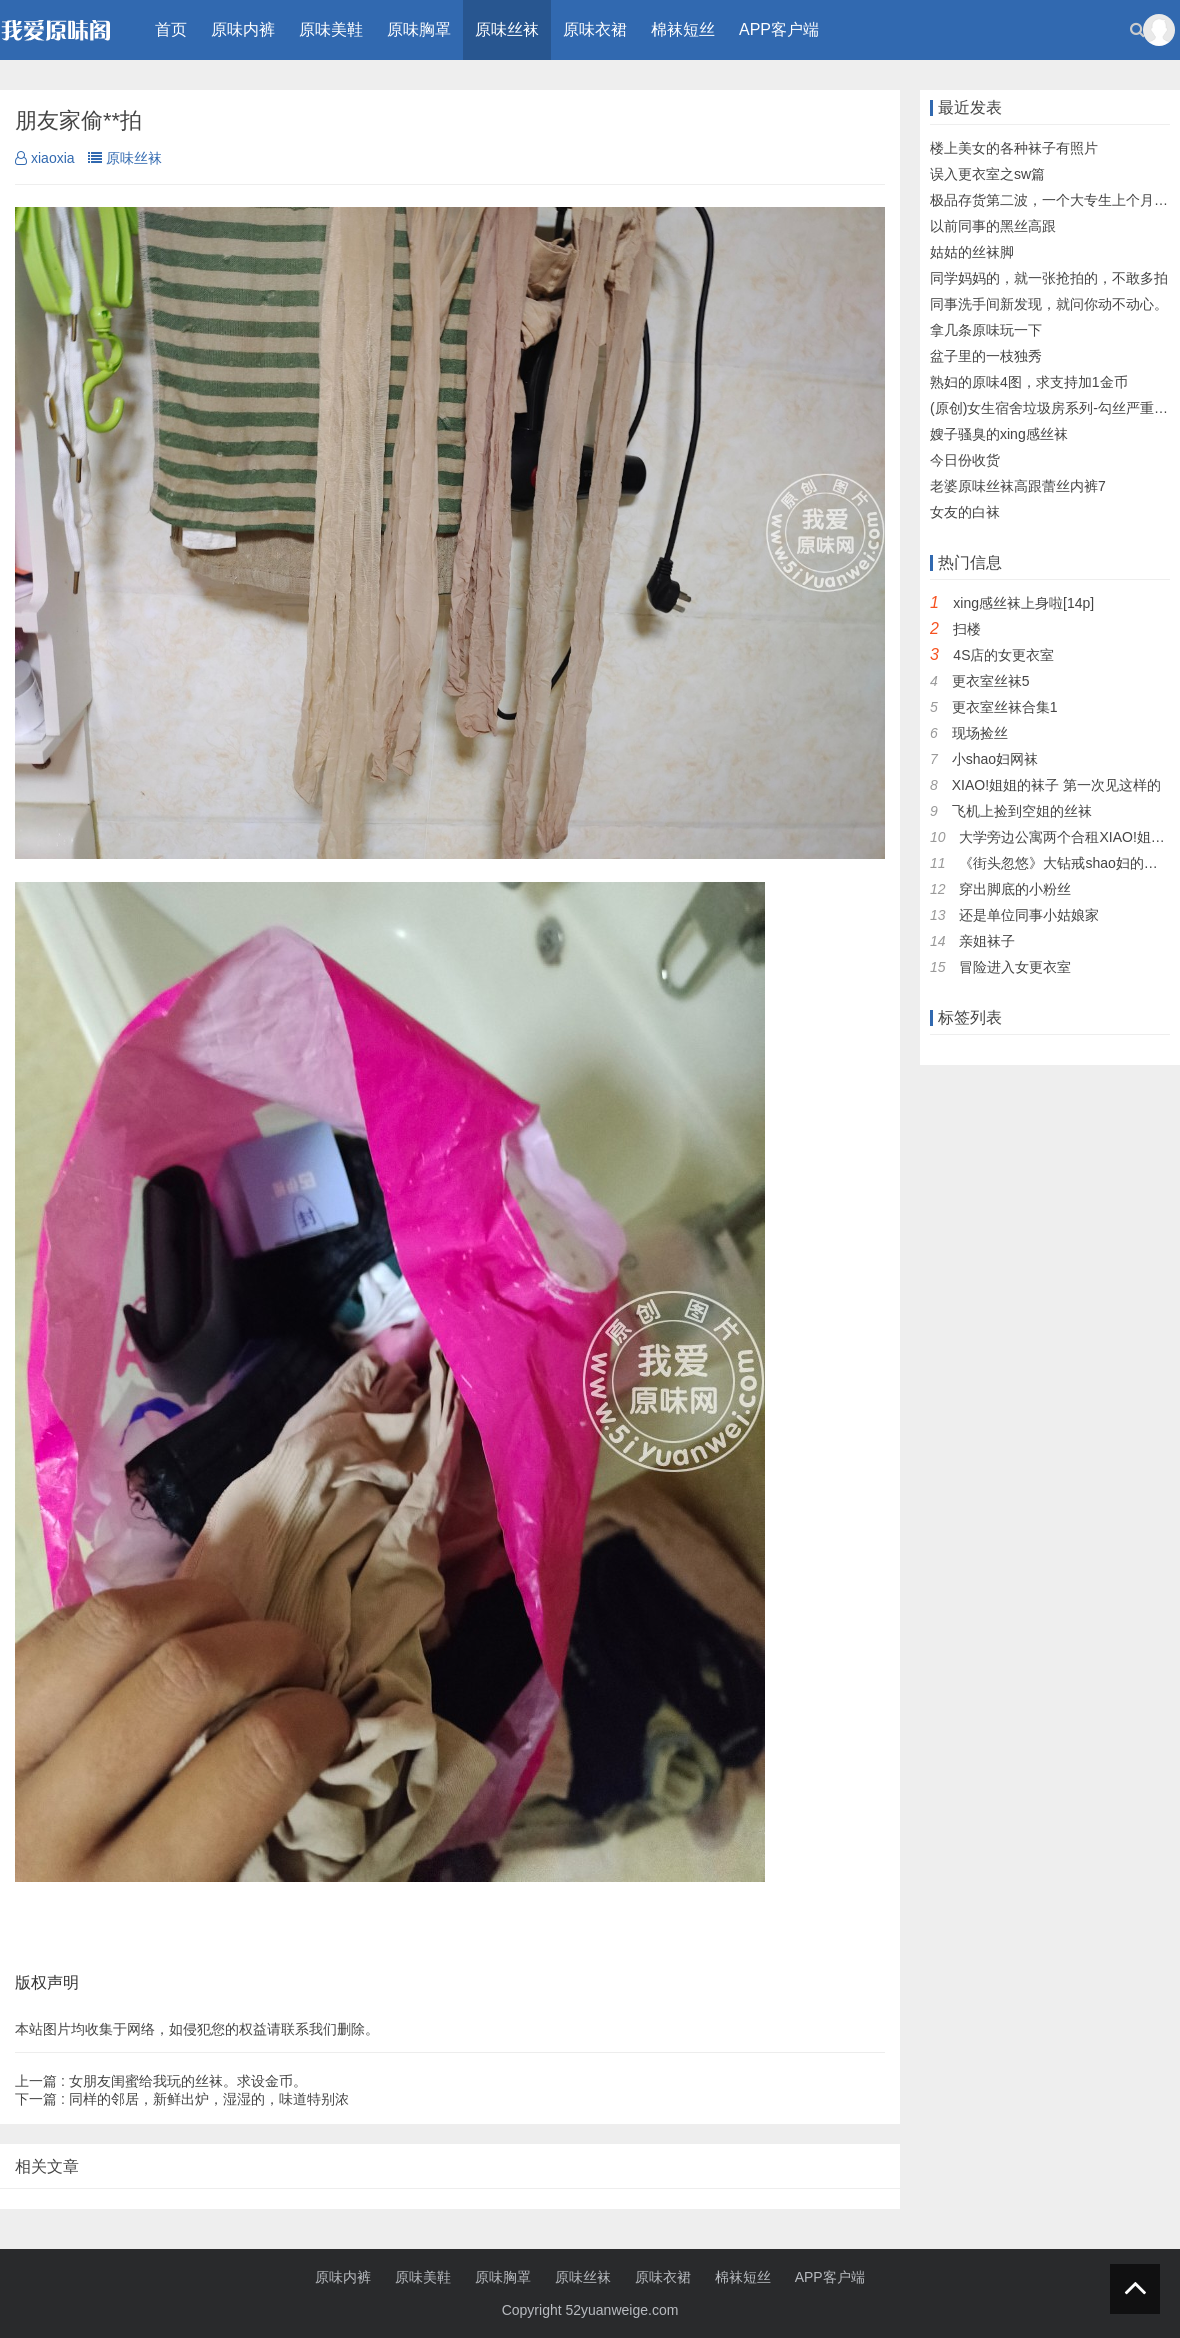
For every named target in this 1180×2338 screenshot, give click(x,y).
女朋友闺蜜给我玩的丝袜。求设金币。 (161, 2081)
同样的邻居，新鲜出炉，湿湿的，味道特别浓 (182, 2099)
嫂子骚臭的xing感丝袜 (999, 434)
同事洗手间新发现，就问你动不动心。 (1049, 304)
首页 (171, 29)
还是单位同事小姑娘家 (1029, 915)
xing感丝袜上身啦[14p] (1023, 603)
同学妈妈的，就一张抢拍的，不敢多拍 (1049, 278)
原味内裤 (243, 29)
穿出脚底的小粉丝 (1015, 889)
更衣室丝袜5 (991, 681)
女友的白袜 (965, 512)
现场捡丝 (980, 733)
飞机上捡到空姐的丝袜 (1022, 811)
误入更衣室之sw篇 (987, 174)
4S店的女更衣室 (1003, 655)
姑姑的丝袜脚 (972, 252)
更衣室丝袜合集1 (1005, 707)
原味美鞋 (331, 29)
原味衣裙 (595, 29)
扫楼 (967, 629)
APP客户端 (779, 29)
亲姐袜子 (987, 941)
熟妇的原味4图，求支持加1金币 (1029, 382)
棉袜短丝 (683, 29)
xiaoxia (45, 158)
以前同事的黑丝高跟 (993, 226)
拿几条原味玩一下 (986, 330)
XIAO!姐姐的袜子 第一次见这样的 (1056, 785)
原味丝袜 (507, 29)
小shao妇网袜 (995, 759)
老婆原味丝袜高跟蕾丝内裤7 (1018, 486)
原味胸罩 (419, 29)
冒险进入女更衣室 (1015, 967)
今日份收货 (965, 460)
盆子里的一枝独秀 (986, 356)
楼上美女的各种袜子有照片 (1014, 148)
